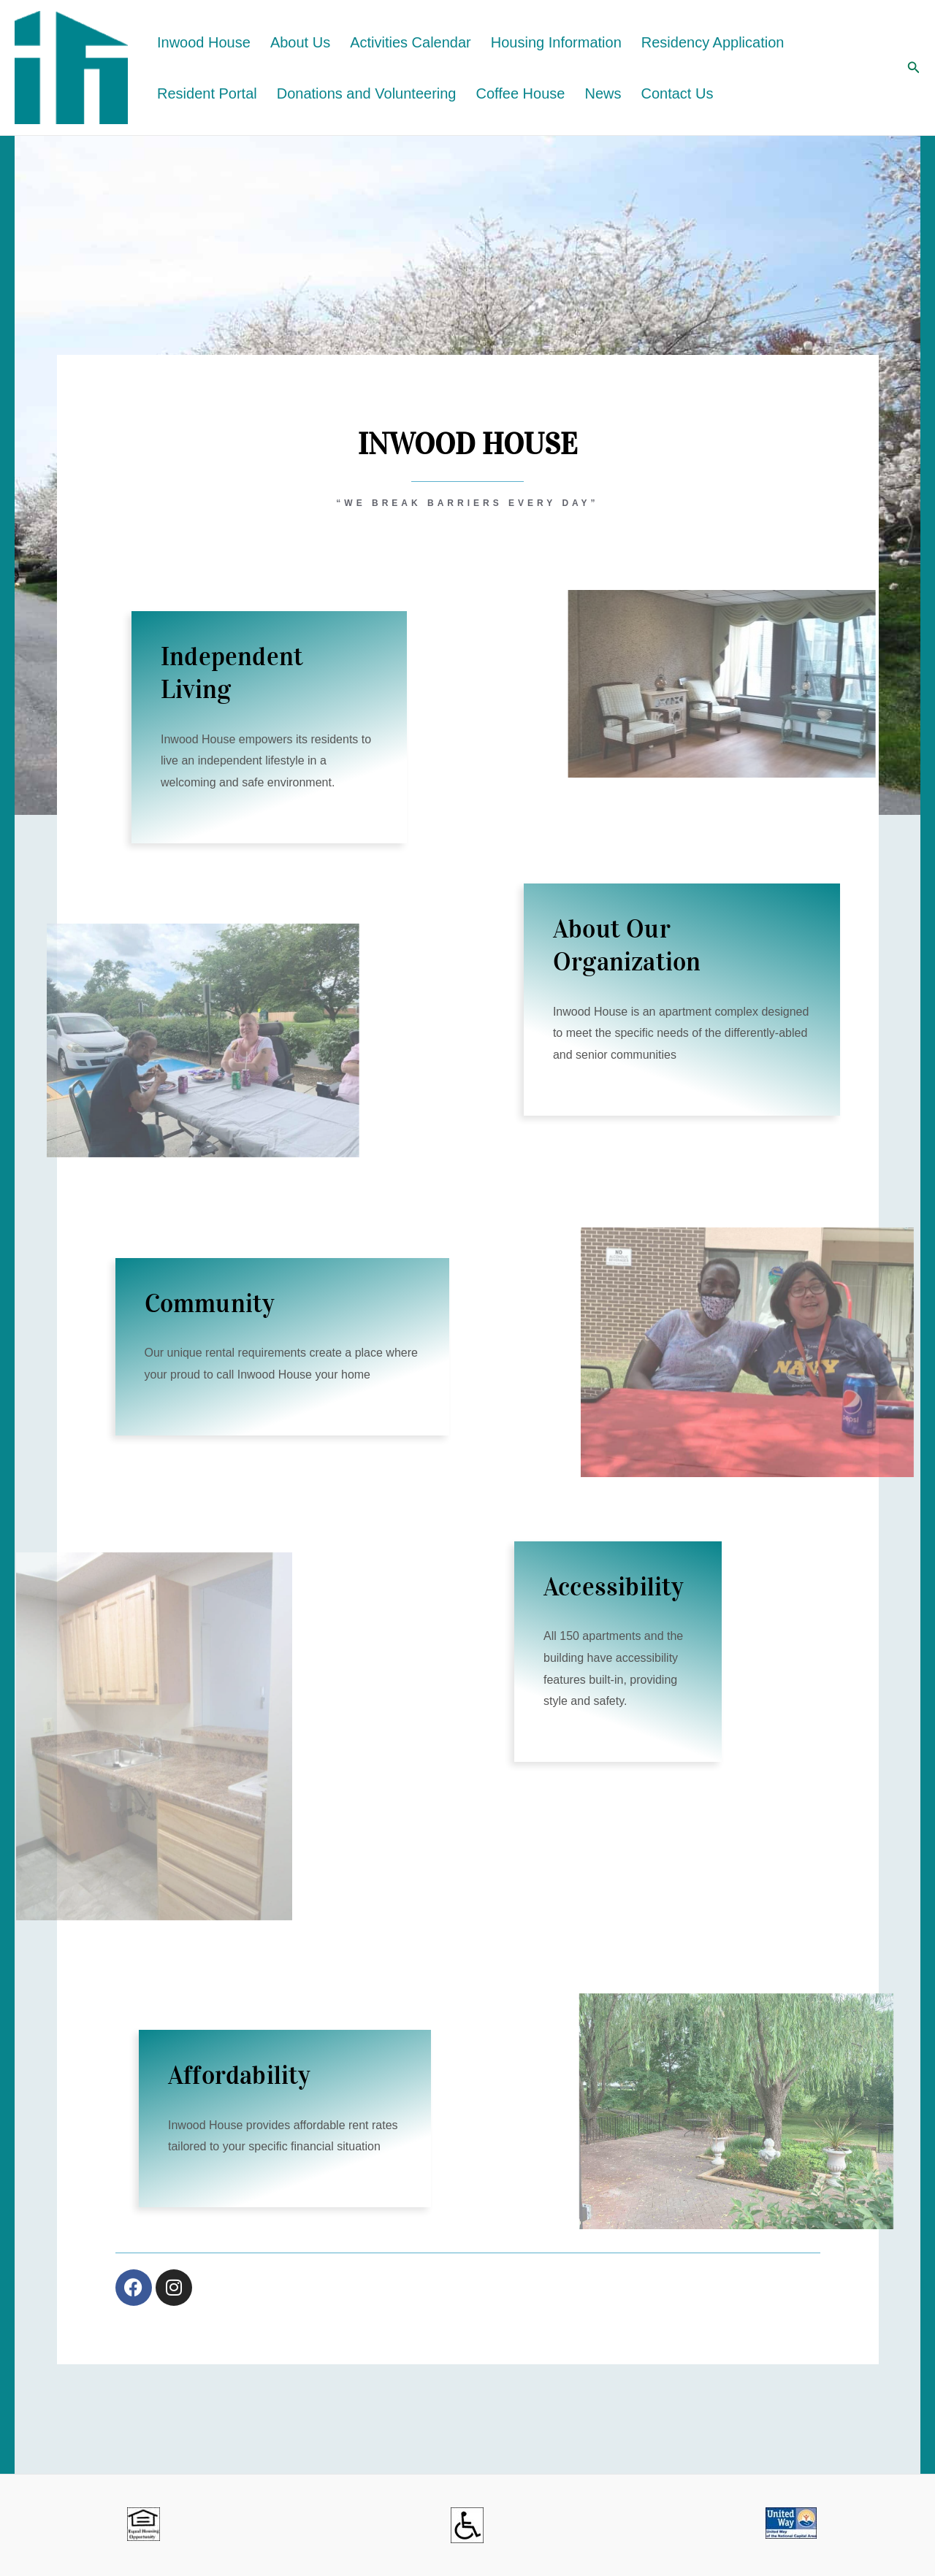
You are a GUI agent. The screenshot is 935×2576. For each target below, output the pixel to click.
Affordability (239, 2075)
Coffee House (520, 93)
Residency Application (713, 42)
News (602, 93)
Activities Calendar (410, 42)
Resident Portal (207, 93)
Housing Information (556, 42)
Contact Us (677, 93)
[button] (913, 67)
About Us (300, 42)
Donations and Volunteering (367, 93)
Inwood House (204, 42)
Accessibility (613, 1587)
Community (210, 1303)
